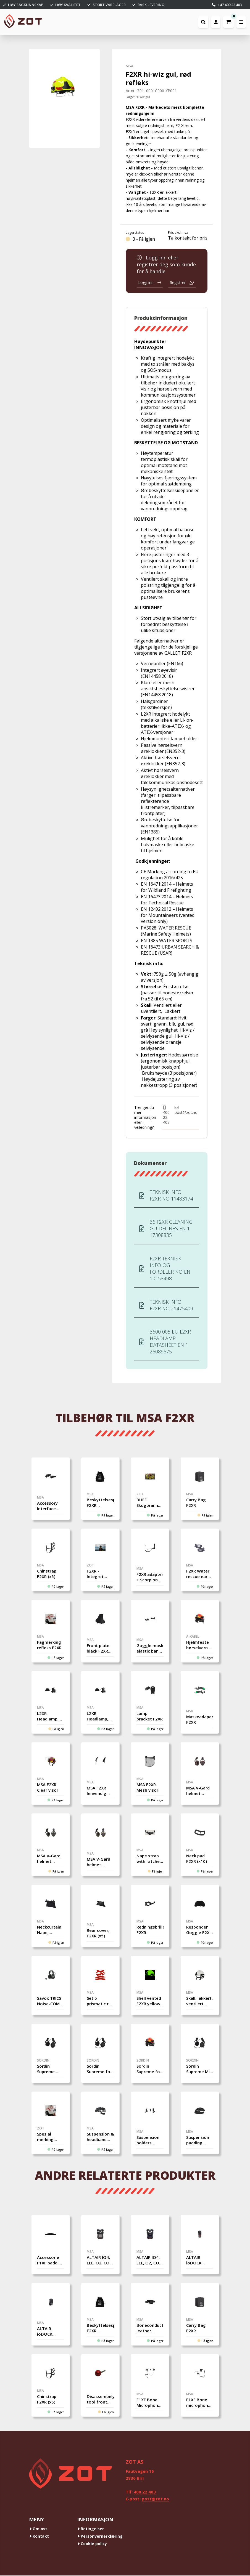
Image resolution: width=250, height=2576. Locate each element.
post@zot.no (186, 1110)
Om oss (39, 2529)
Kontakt (39, 2536)
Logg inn (149, 282)
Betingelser (91, 2529)
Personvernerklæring (100, 2536)
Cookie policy (92, 2544)
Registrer (182, 282)
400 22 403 (166, 1115)
